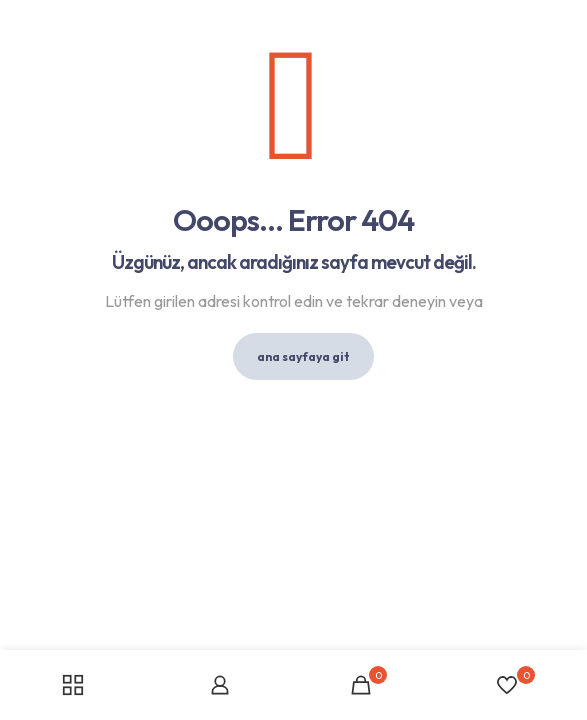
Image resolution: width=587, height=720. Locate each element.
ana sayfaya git (303, 356)
